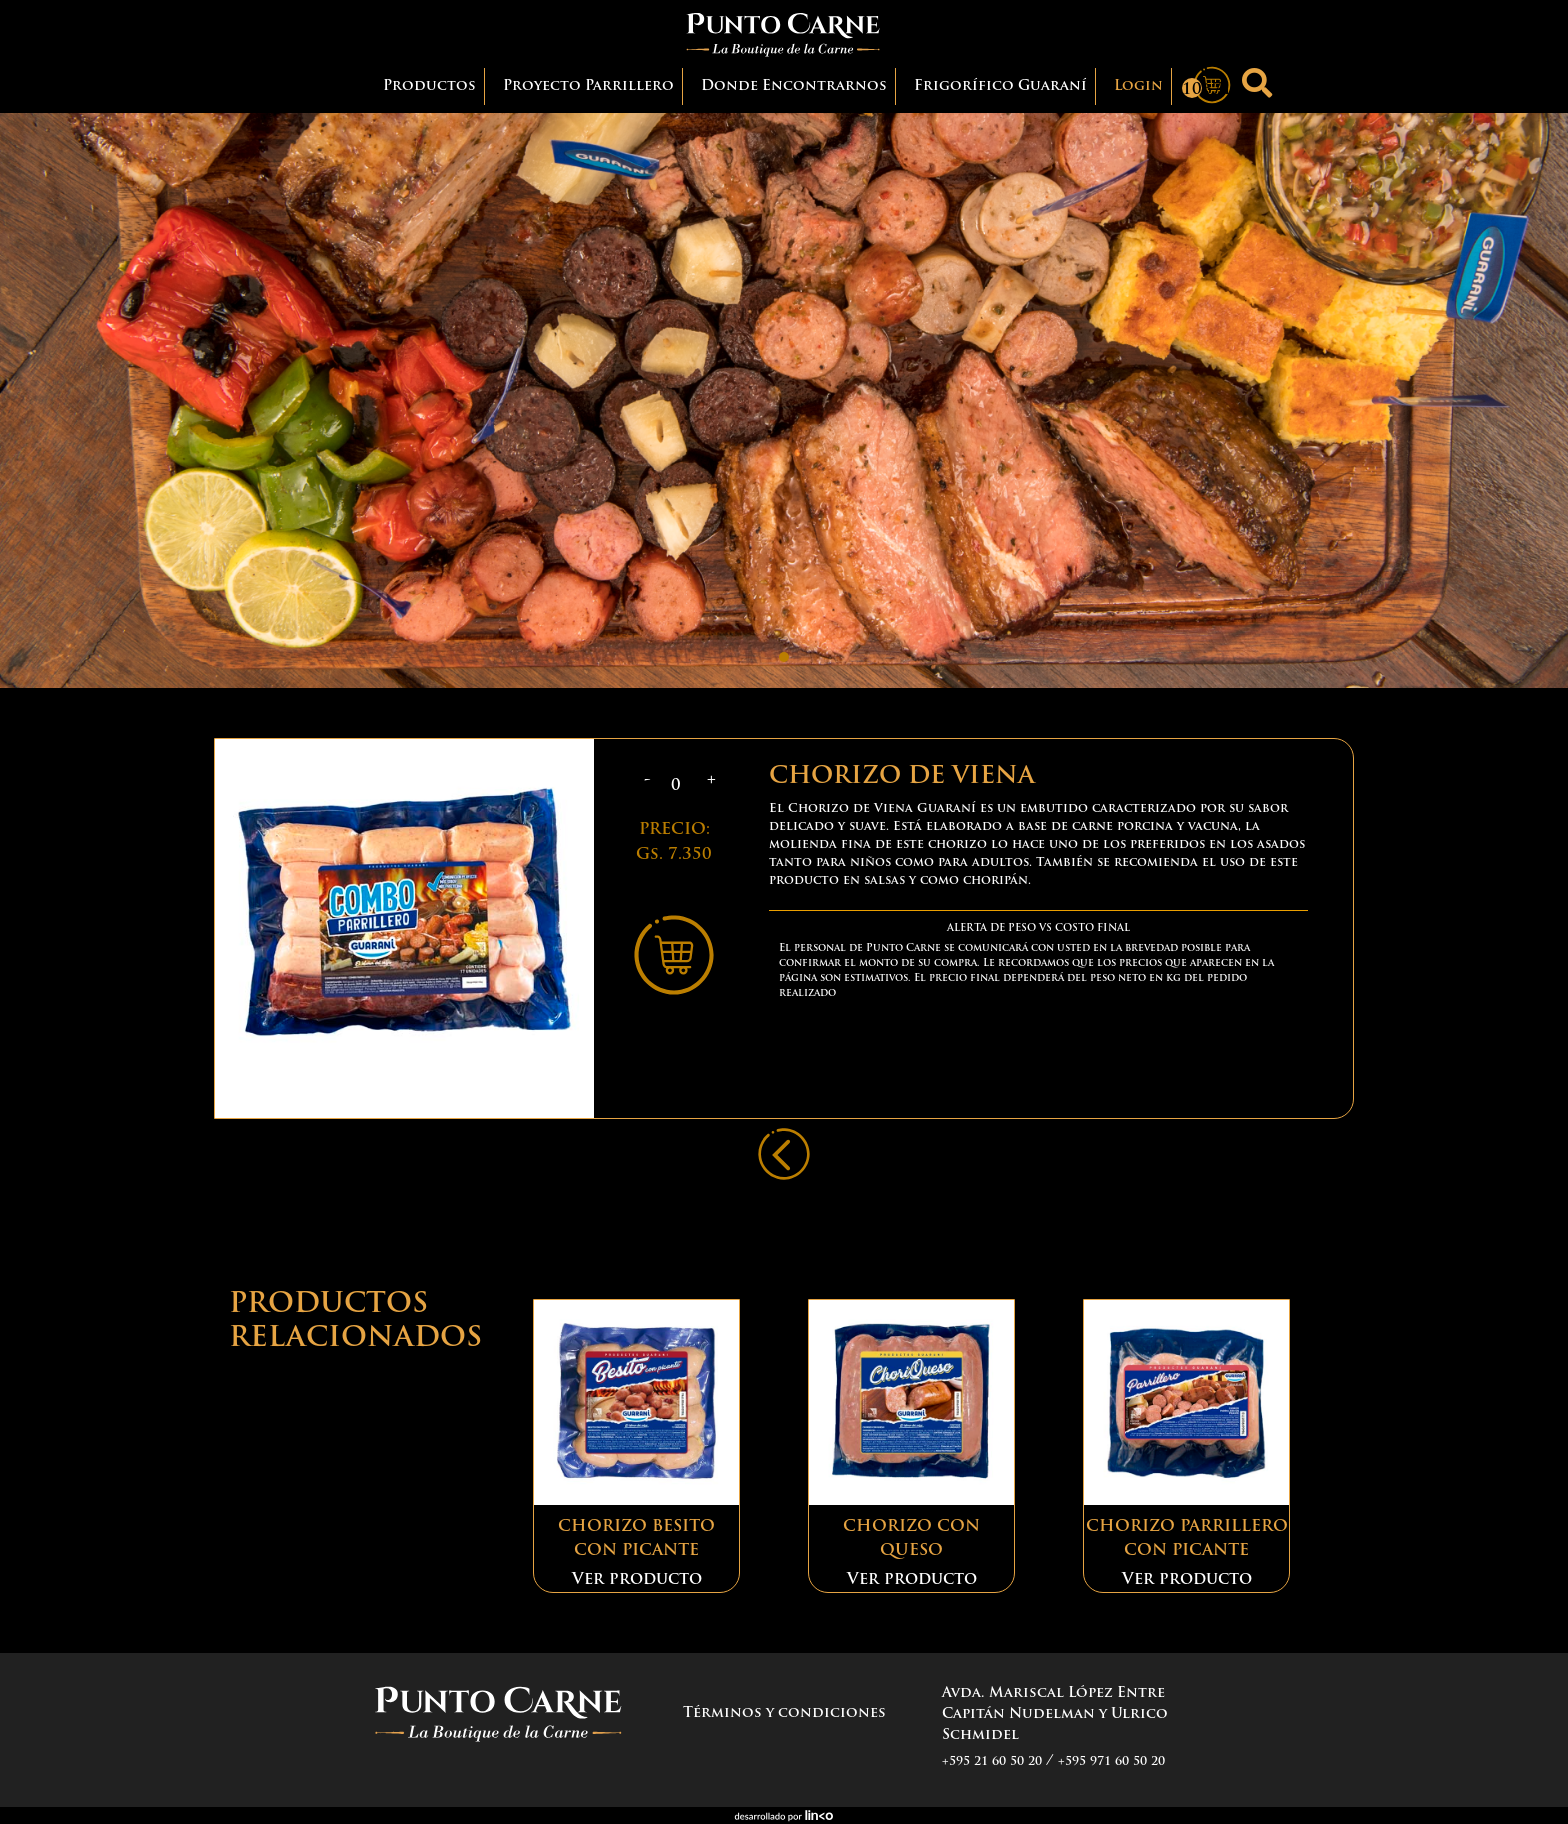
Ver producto (637, 1580)
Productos (434, 84)
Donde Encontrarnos (794, 86)
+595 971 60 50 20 (1111, 1762)
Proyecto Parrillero (588, 86)
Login (1138, 86)
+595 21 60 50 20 (992, 1762)
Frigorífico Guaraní (1000, 86)
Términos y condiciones (784, 1713)
